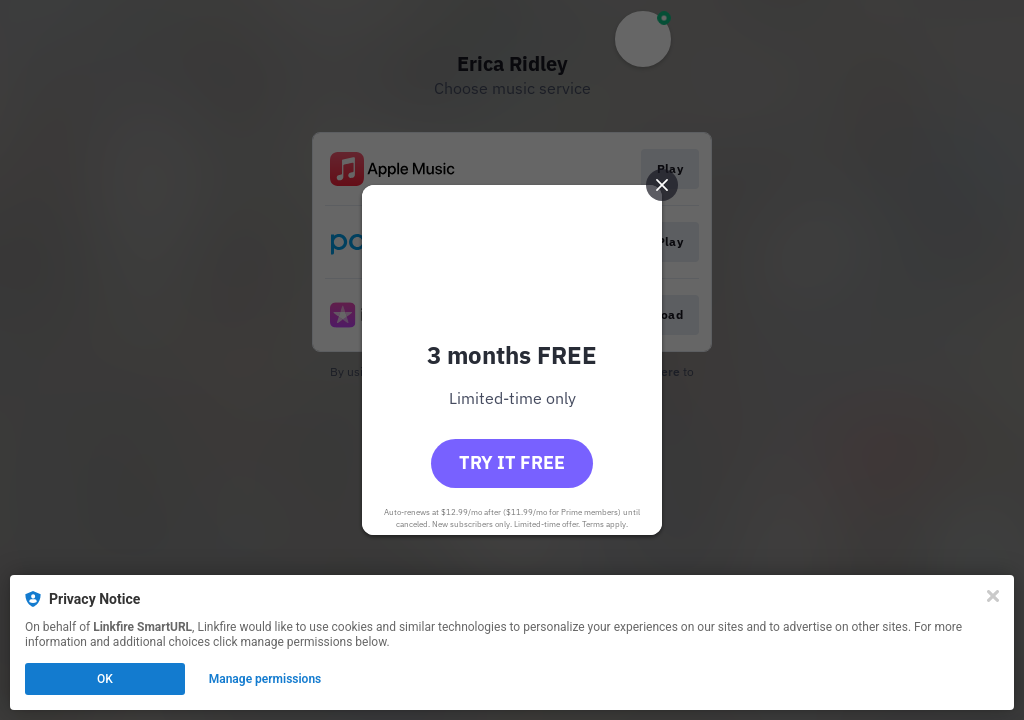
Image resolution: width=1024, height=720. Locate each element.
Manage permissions (265, 679)
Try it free (512, 462)
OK (105, 679)
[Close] (993, 596)
